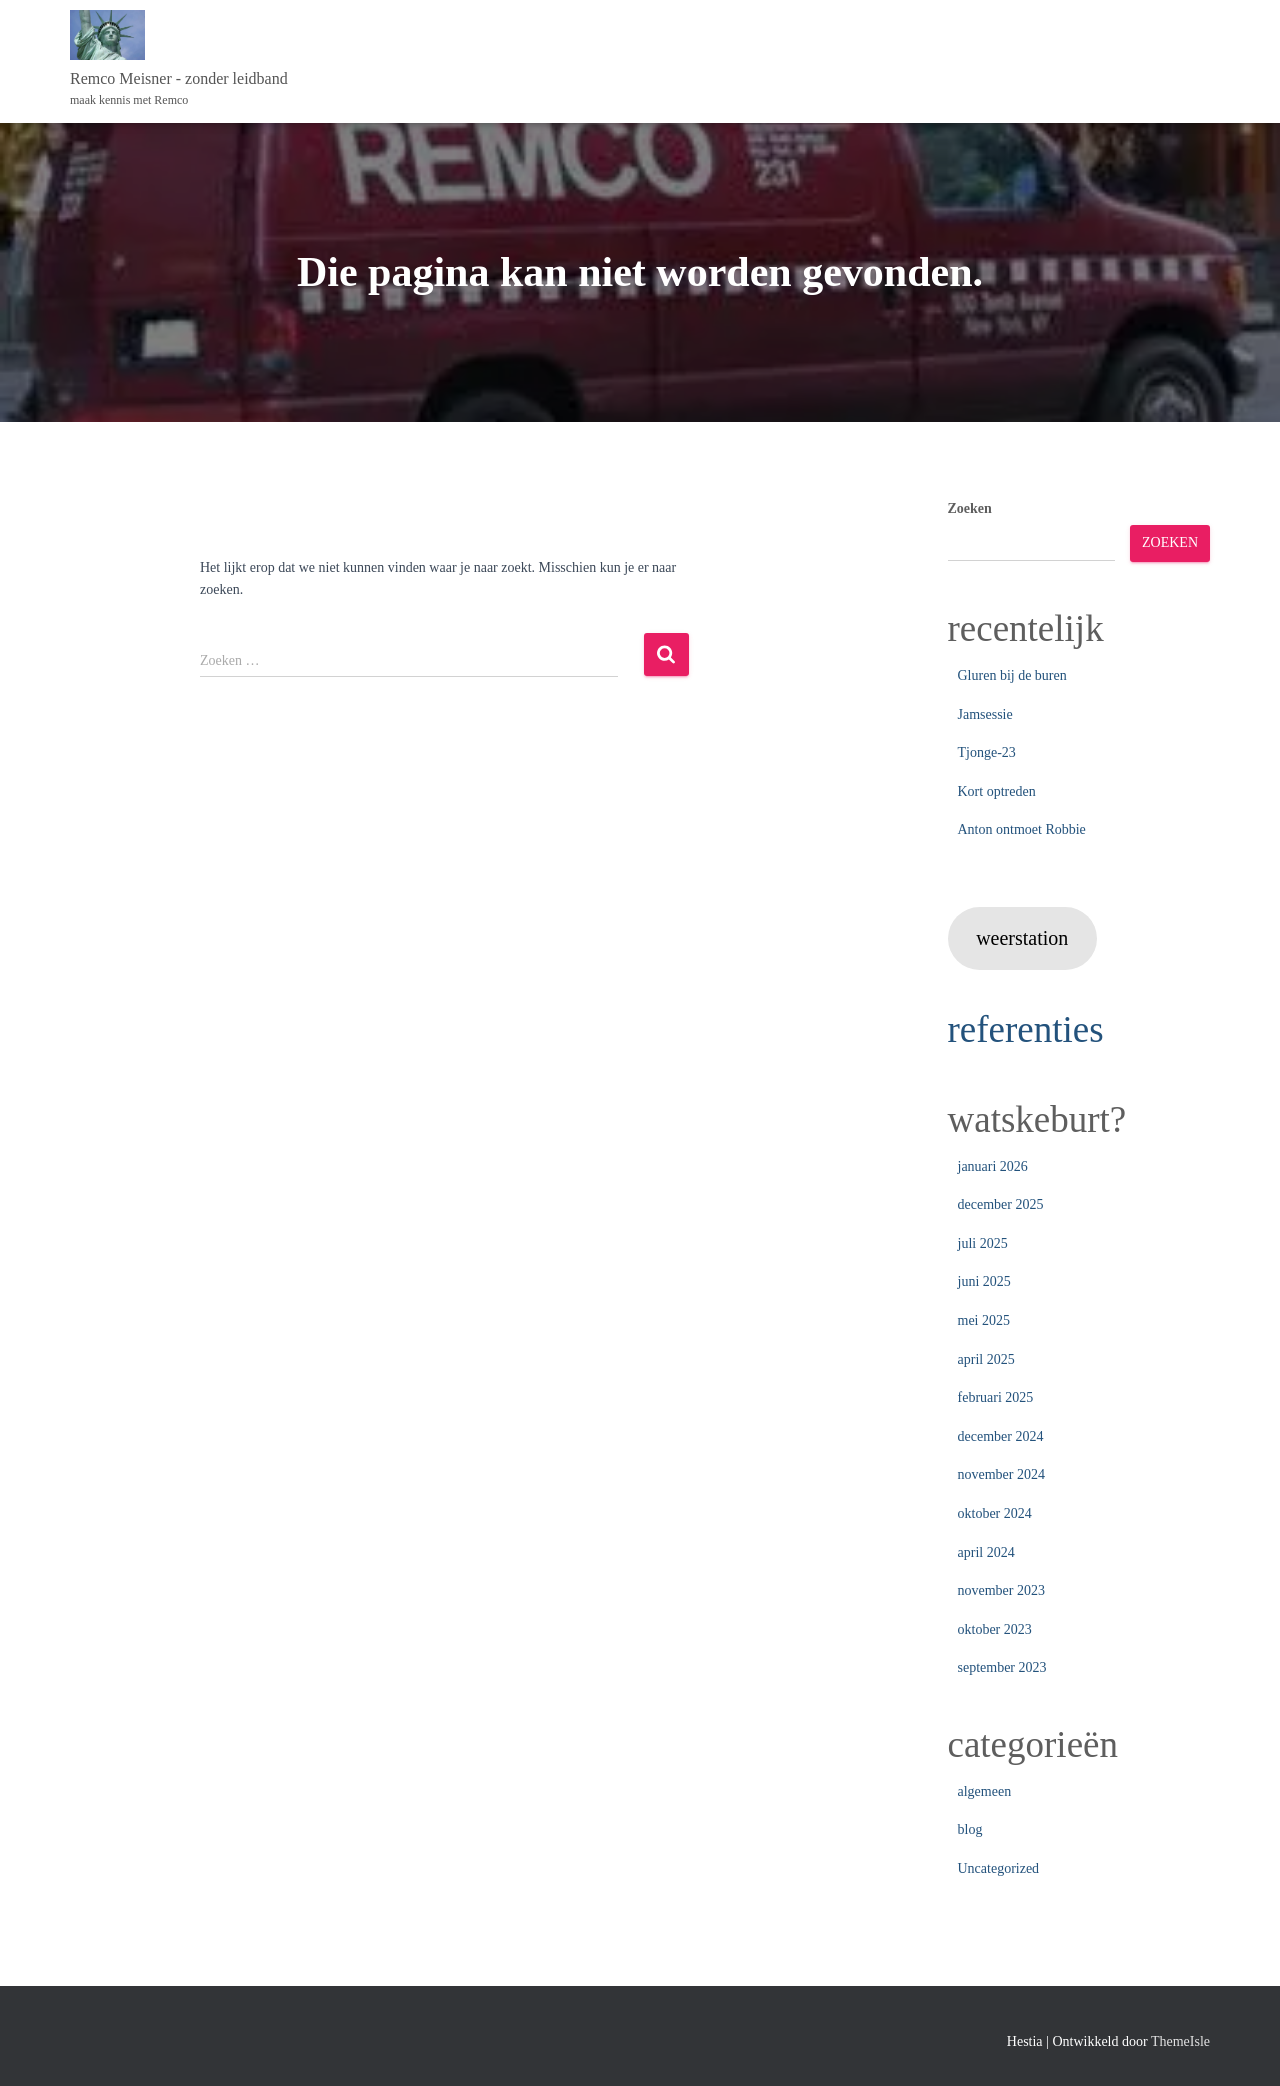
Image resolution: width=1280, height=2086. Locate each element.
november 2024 (1001, 1474)
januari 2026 (993, 1166)
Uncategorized (999, 1868)
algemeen (985, 1791)
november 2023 (1001, 1590)
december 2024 (1001, 1436)
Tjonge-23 (987, 752)
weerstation (1022, 938)
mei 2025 (984, 1320)
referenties (1026, 1029)
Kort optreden (997, 791)
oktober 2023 (995, 1629)
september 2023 (1002, 1667)
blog (970, 1829)
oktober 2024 (995, 1513)
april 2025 (986, 1359)
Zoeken (970, 508)
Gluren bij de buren (1012, 675)
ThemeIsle (1180, 2041)
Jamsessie (985, 714)
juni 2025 (984, 1281)
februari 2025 (996, 1397)
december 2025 (1001, 1204)
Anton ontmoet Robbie (1022, 829)
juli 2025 (983, 1243)
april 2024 (986, 1552)
